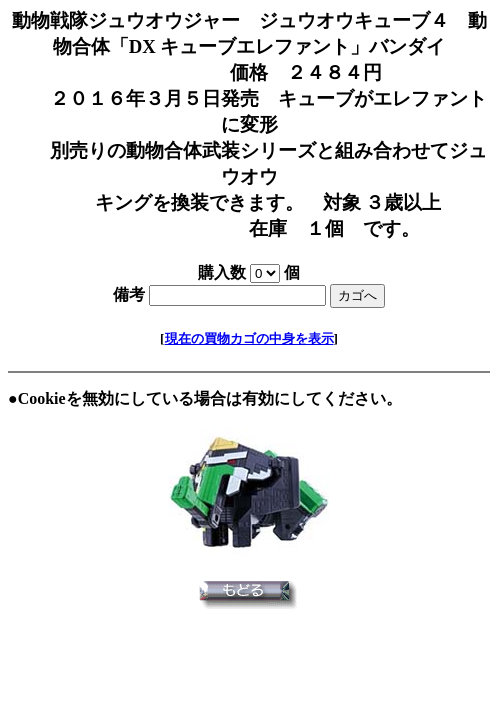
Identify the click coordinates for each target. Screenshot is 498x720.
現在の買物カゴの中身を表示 (249, 338)
